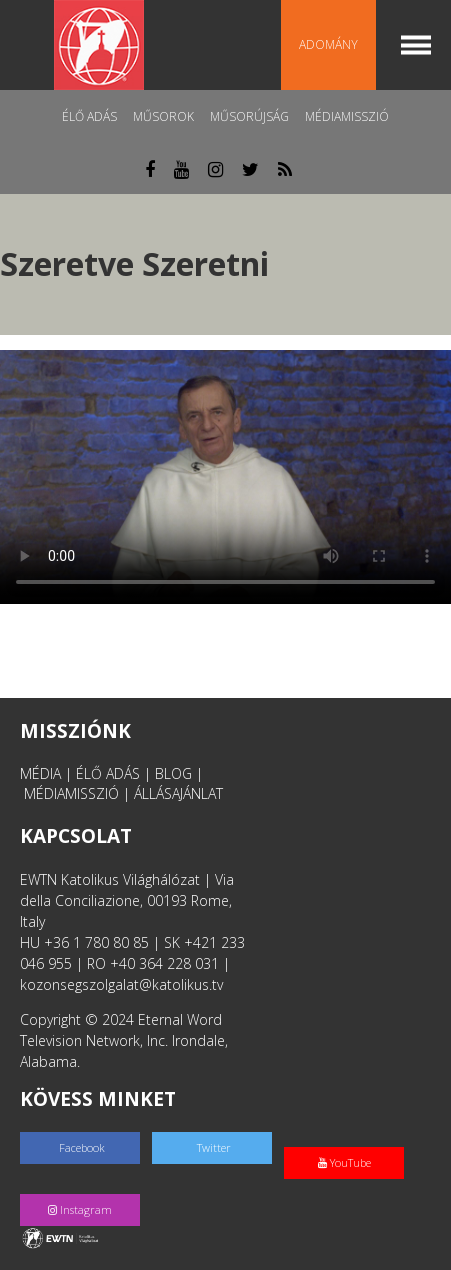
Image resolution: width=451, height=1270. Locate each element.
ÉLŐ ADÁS (108, 773)
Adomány (328, 44)
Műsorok (163, 116)
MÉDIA (40, 773)
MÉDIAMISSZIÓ (71, 793)
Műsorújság (249, 116)
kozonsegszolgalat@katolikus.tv (121, 984)
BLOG (173, 773)
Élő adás (89, 116)
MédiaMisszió (347, 116)
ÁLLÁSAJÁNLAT (178, 793)
